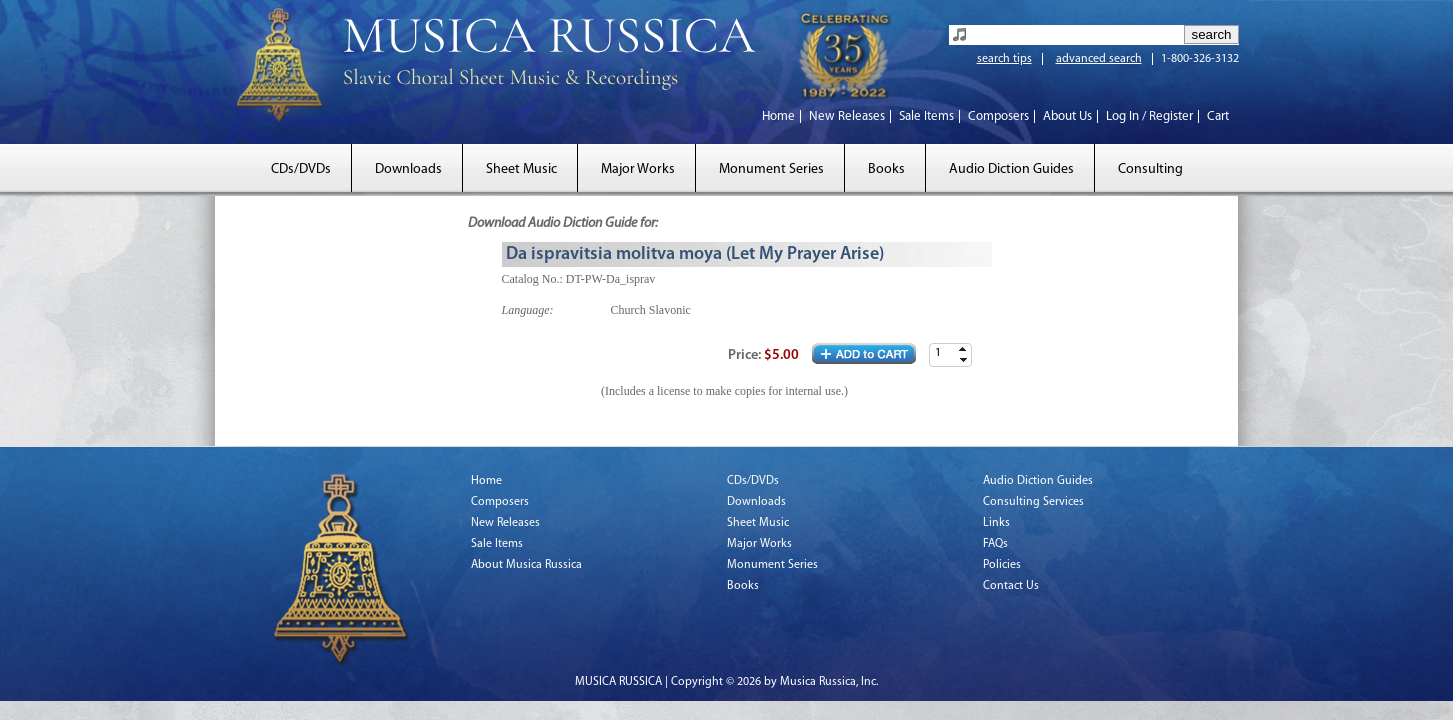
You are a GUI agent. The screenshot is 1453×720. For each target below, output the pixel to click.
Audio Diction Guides (1011, 169)
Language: (528, 310)
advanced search (1099, 59)
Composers (998, 116)
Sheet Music (521, 169)
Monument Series (771, 169)
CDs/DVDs (301, 169)
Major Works (638, 169)
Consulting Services (1033, 502)
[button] (963, 349)
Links (996, 523)
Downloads (408, 169)
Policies (1002, 565)
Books (886, 169)
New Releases (847, 116)
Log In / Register (1149, 116)
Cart (1218, 116)
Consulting (1150, 169)
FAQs (995, 544)
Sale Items (926, 116)
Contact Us (1011, 586)
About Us (1067, 116)
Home (778, 116)
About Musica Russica (526, 565)
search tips (1004, 59)
